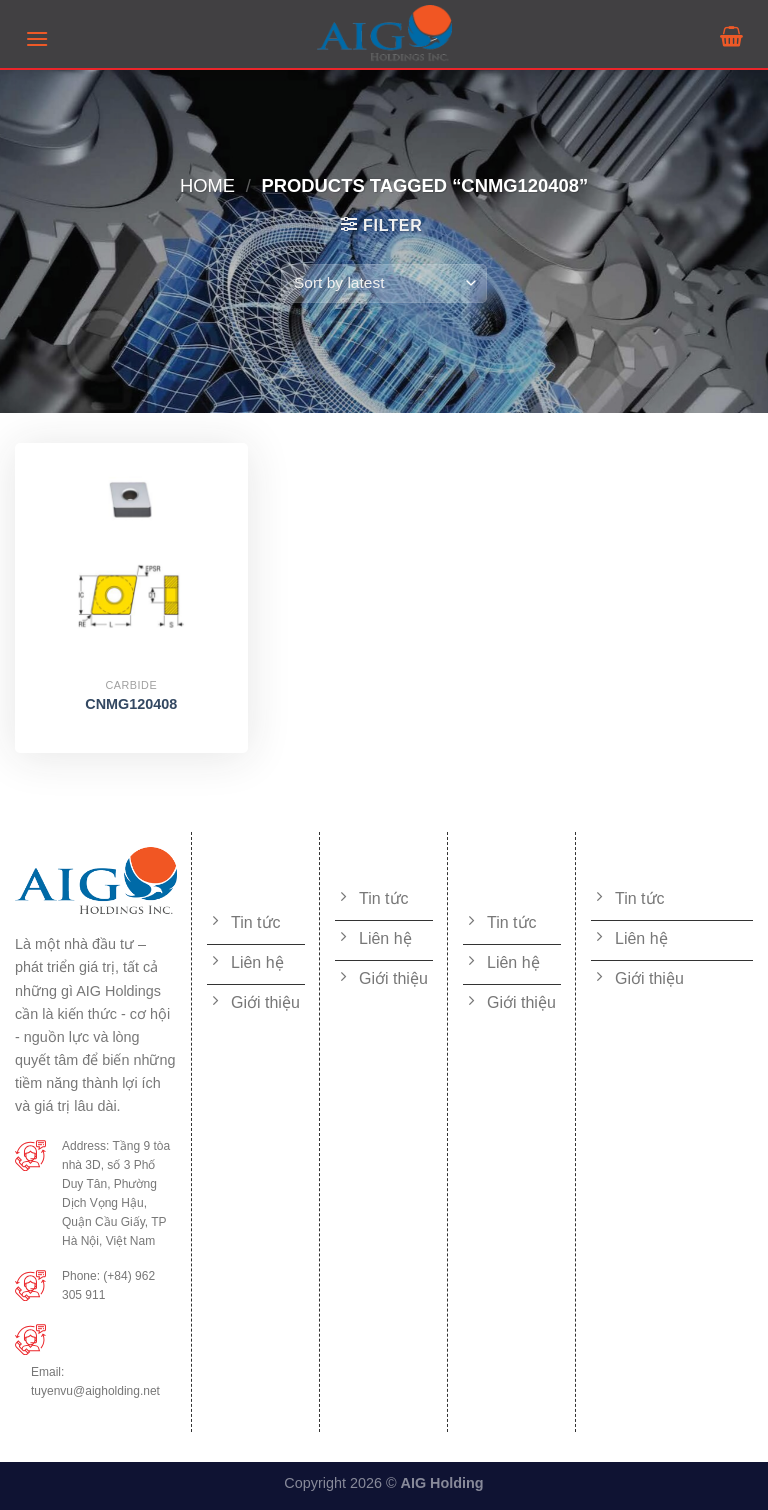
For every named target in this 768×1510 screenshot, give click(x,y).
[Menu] (37, 38)
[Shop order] (383, 283)
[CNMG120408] (131, 559)
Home (207, 185)
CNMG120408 (131, 704)
